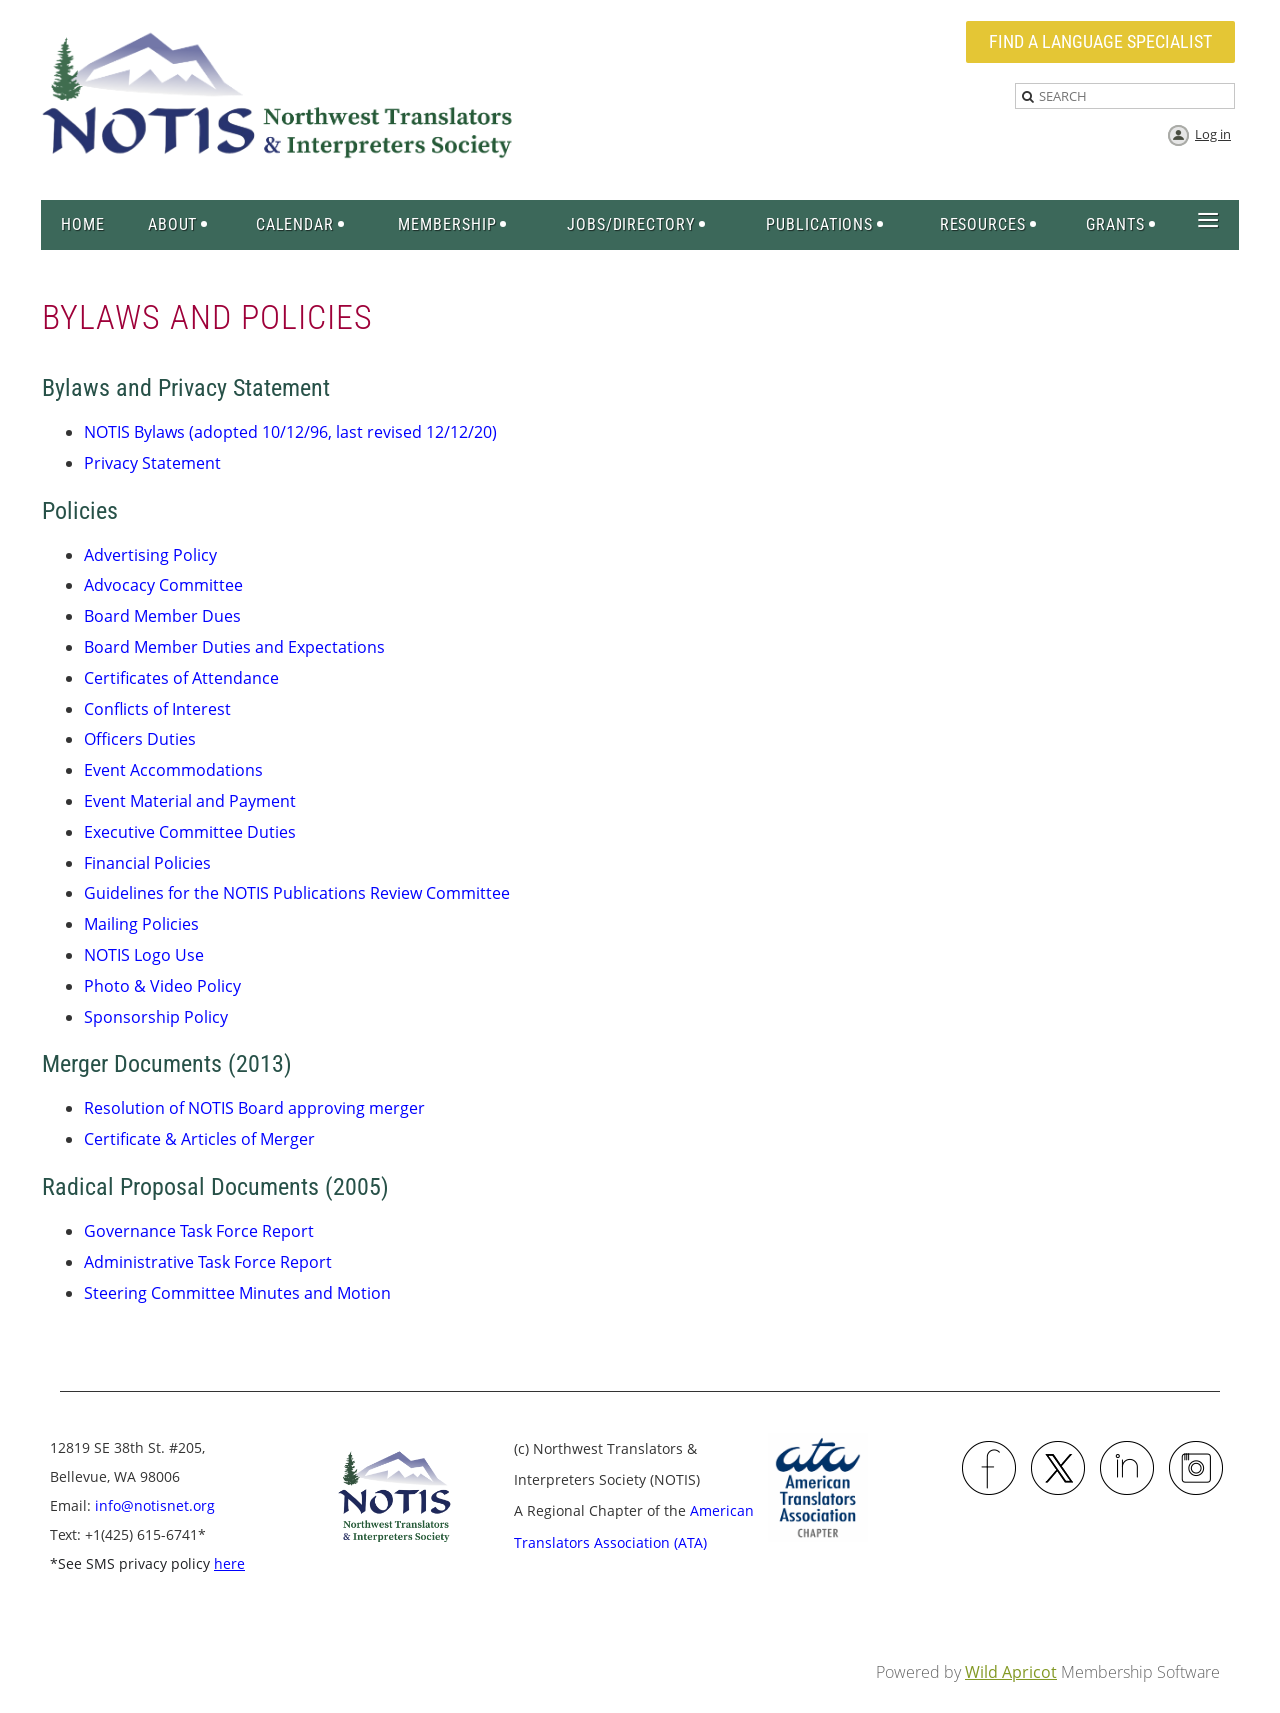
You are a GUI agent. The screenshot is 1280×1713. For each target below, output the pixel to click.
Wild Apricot (1011, 1672)
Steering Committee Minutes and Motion (237, 1293)
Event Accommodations (173, 770)
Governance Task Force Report (199, 1231)
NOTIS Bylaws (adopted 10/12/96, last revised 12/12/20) (290, 432)
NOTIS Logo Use (144, 955)
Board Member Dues (162, 616)
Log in (1213, 134)
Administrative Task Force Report (208, 1262)
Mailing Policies (141, 924)
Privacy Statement (152, 463)
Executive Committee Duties (190, 832)
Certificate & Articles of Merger (199, 1139)
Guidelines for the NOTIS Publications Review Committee (297, 893)
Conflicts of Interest (157, 709)
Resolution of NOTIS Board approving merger (254, 1108)
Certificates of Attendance (181, 678)
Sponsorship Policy (156, 1017)
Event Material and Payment (190, 801)
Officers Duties (140, 739)
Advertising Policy (150, 555)
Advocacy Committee (163, 585)
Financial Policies (147, 863)
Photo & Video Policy (162, 986)
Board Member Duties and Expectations (234, 647)
